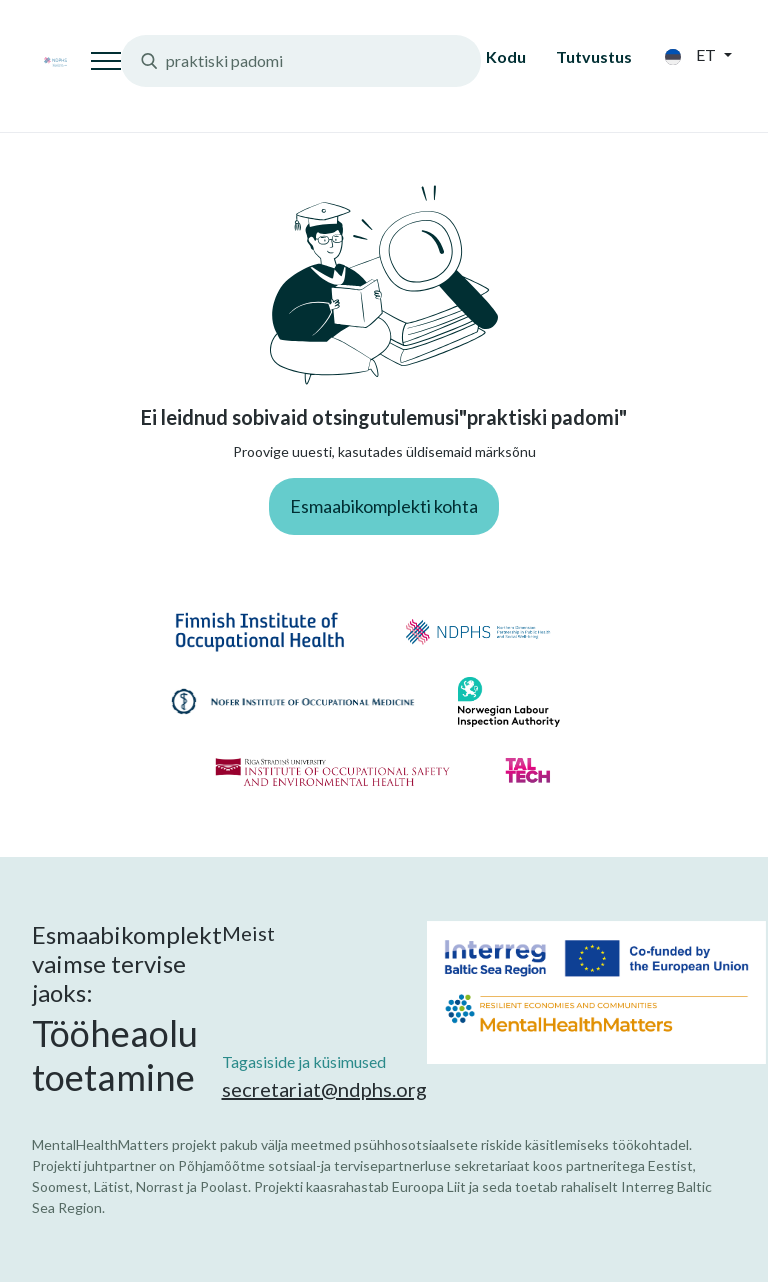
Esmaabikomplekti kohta (384, 506)
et (692, 55)
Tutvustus (594, 56)
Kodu (506, 56)
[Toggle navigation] (106, 61)
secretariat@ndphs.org (324, 1089)
